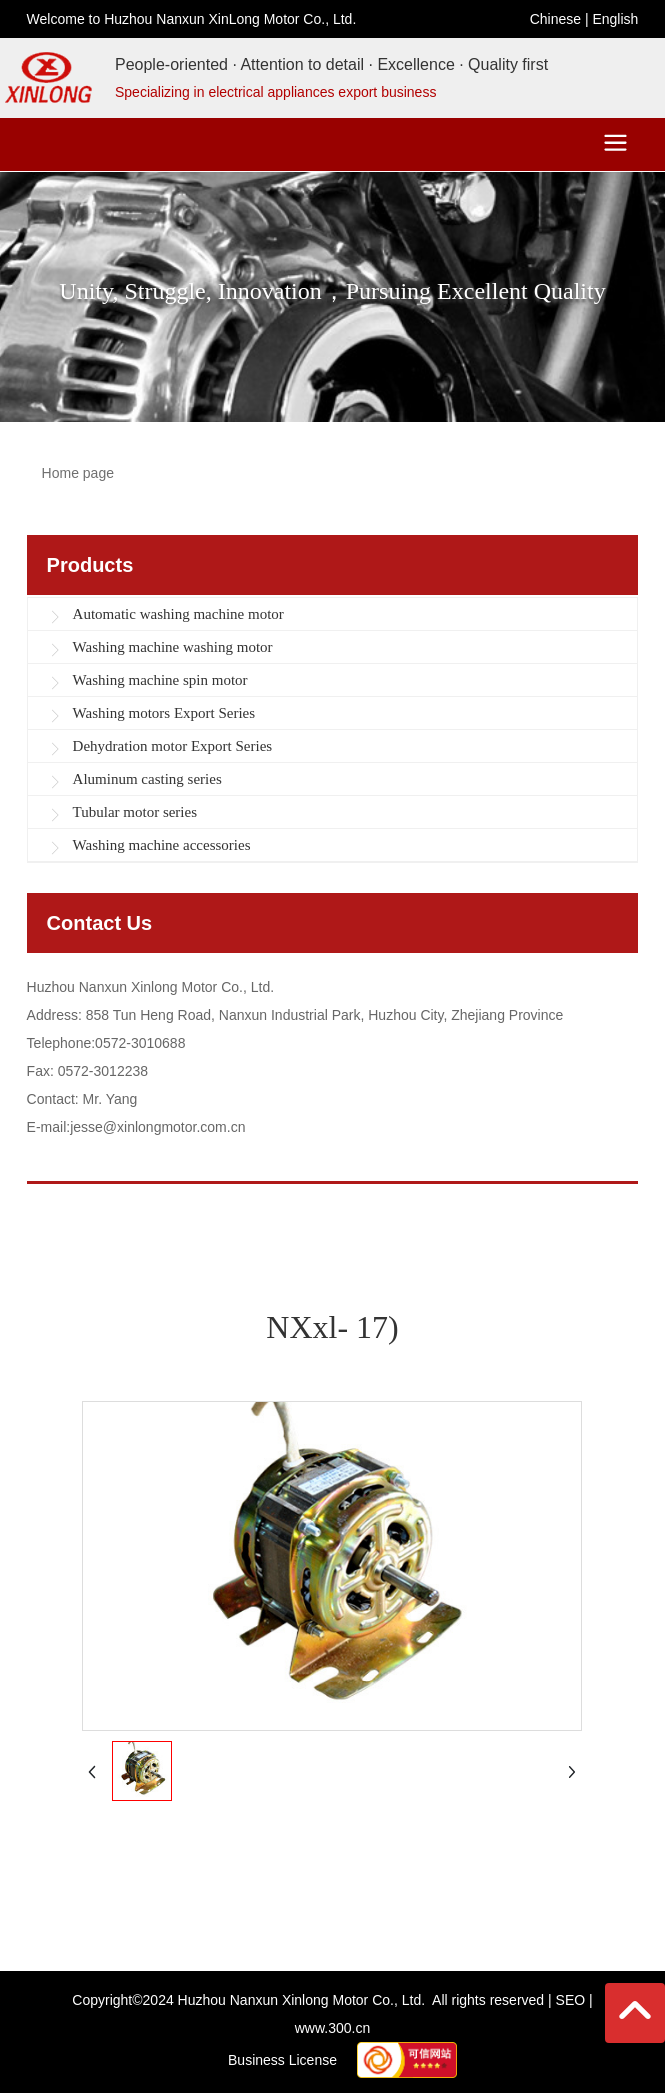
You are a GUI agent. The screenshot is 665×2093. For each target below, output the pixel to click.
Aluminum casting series (147, 779)
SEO (571, 2000)
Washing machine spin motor (160, 680)
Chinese (555, 19)
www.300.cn (332, 2028)
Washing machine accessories (162, 845)
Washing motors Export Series (164, 713)
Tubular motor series (135, 812)
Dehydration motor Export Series (173, 746)
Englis (611, 19)
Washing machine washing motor (173, 647)
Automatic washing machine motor (178, 614)
